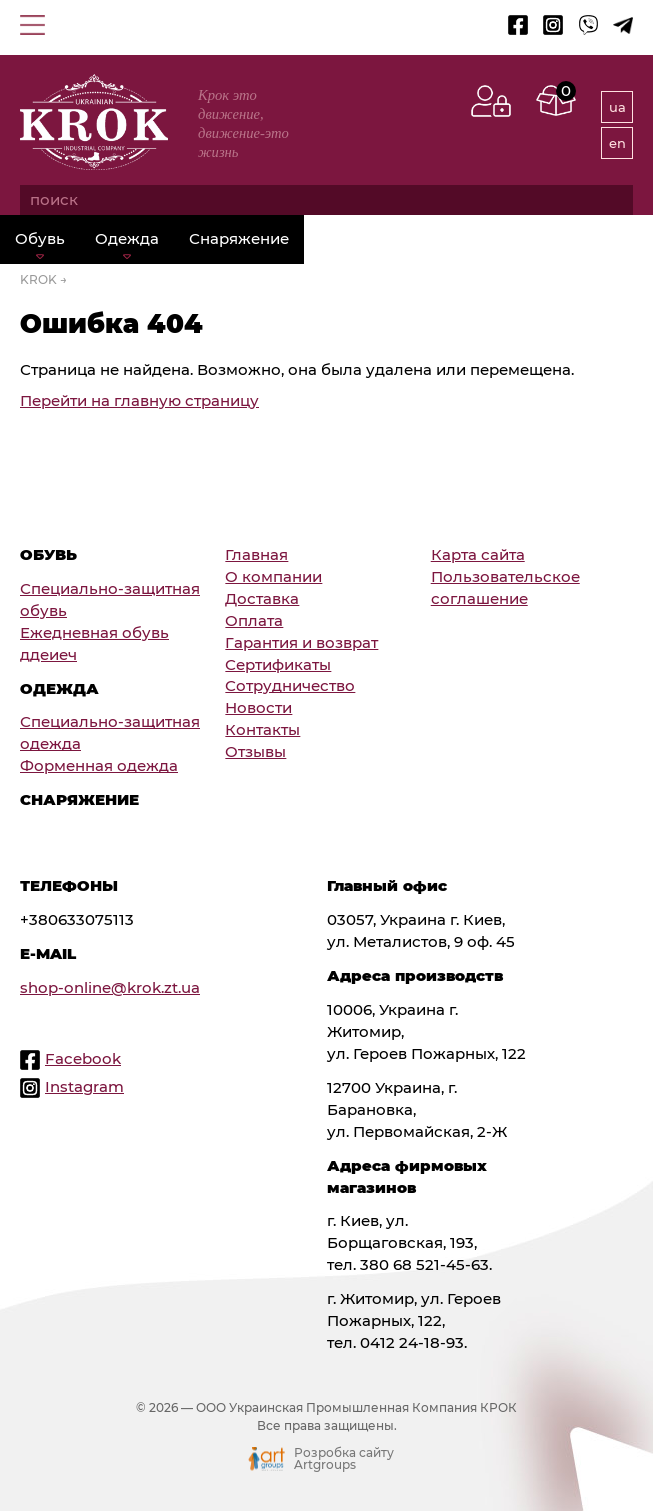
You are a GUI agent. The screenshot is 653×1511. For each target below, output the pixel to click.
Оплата (254, 621)
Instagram (84, 1087)
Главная (256, 555)
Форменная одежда (99, 766)
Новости (258, 708)
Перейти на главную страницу (139, 401)
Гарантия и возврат (301, 643)
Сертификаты (278, 665)
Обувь (40, 239)
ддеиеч (48, 655)
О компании (273, 577)
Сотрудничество (290, 686)
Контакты (262, 730)
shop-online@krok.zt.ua (110, 988)
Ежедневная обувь (94, 633)
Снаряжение (239, 239)
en (617, 143)
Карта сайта (478, 555)
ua (617, 107)
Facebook (83, 1059)
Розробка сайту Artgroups (344, 1459)
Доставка (262, 599)
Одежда (127, 239)
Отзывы (255, 752)
